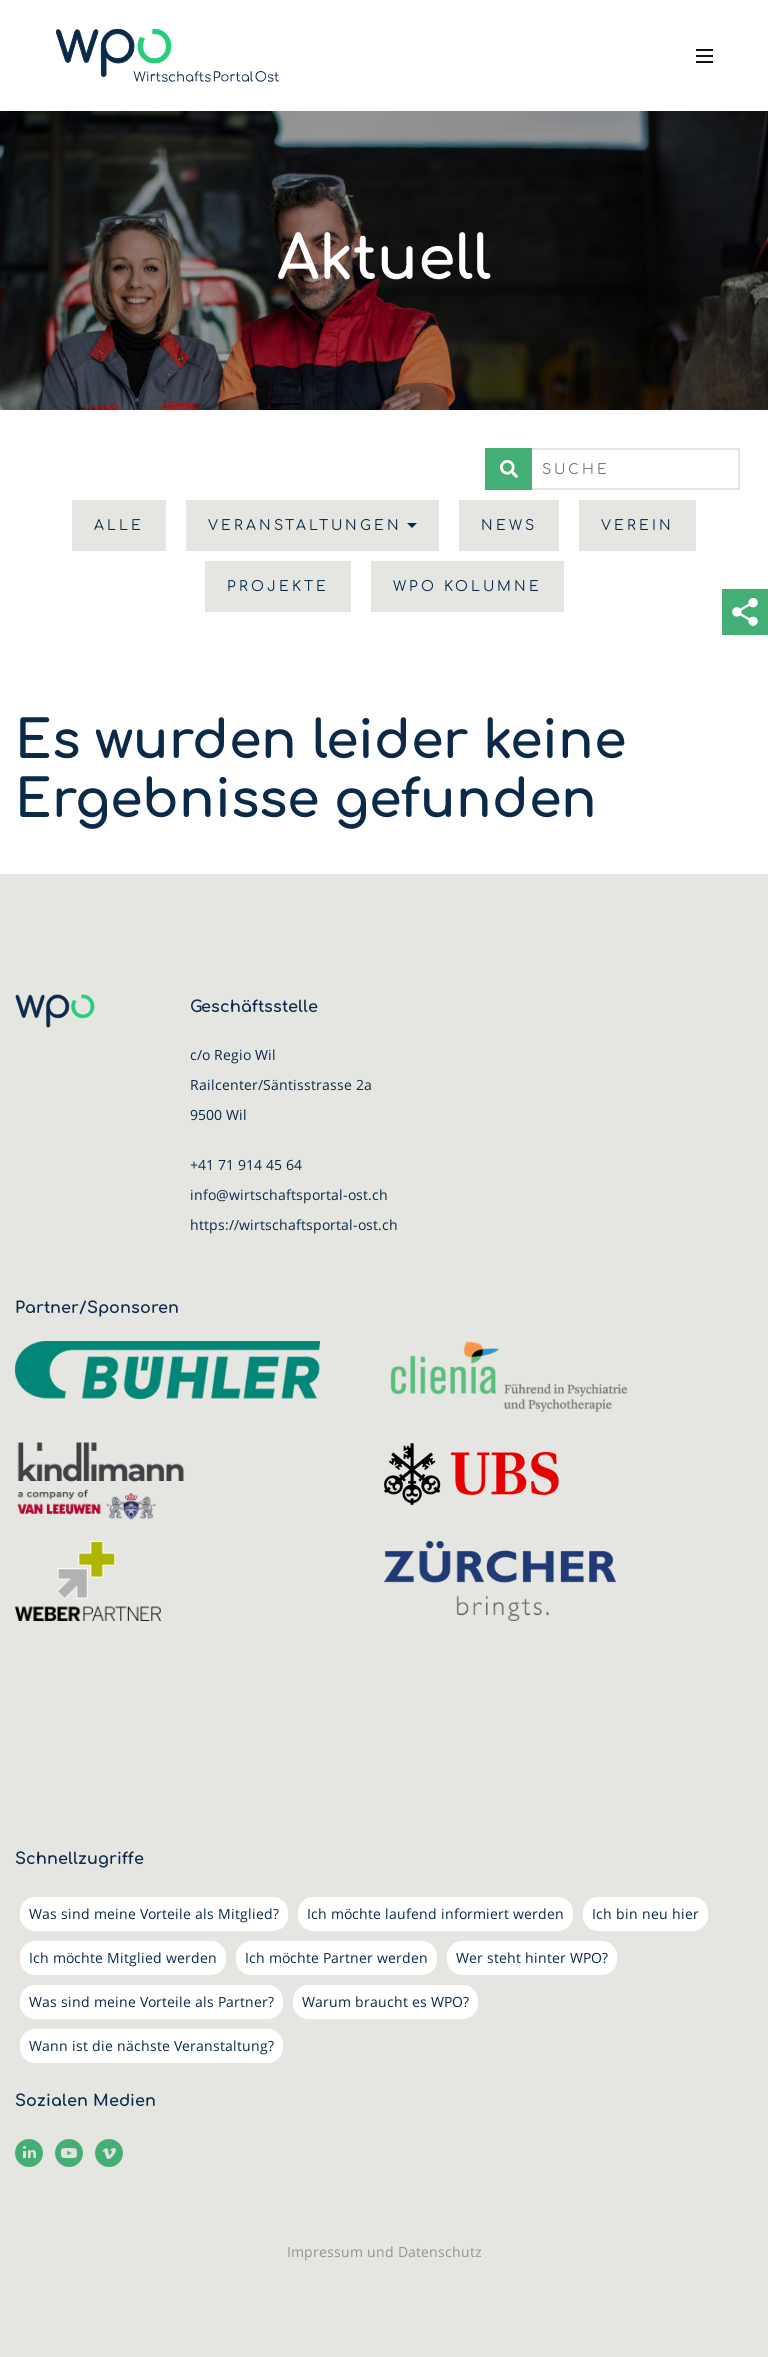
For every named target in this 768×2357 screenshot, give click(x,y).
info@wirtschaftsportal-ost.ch (289, 1194)
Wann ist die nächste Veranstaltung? (151, 2045)
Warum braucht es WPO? (385, 2001)
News (509, 525)
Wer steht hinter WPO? (532, 1957)
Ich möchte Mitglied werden (123, 1957)
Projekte (278, 586)
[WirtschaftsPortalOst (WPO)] (167, 55)
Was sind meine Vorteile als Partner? (151, 2001)
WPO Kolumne (467, 586)
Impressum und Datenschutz (384, 2251)
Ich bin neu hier (645, 1913)
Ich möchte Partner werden (336, 1957)
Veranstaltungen (305, 525)
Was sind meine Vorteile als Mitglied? (154, 1913)
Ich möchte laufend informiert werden (435, 1913)
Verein (637, 525)
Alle (119, 525)
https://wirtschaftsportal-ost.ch (294, 1224)
